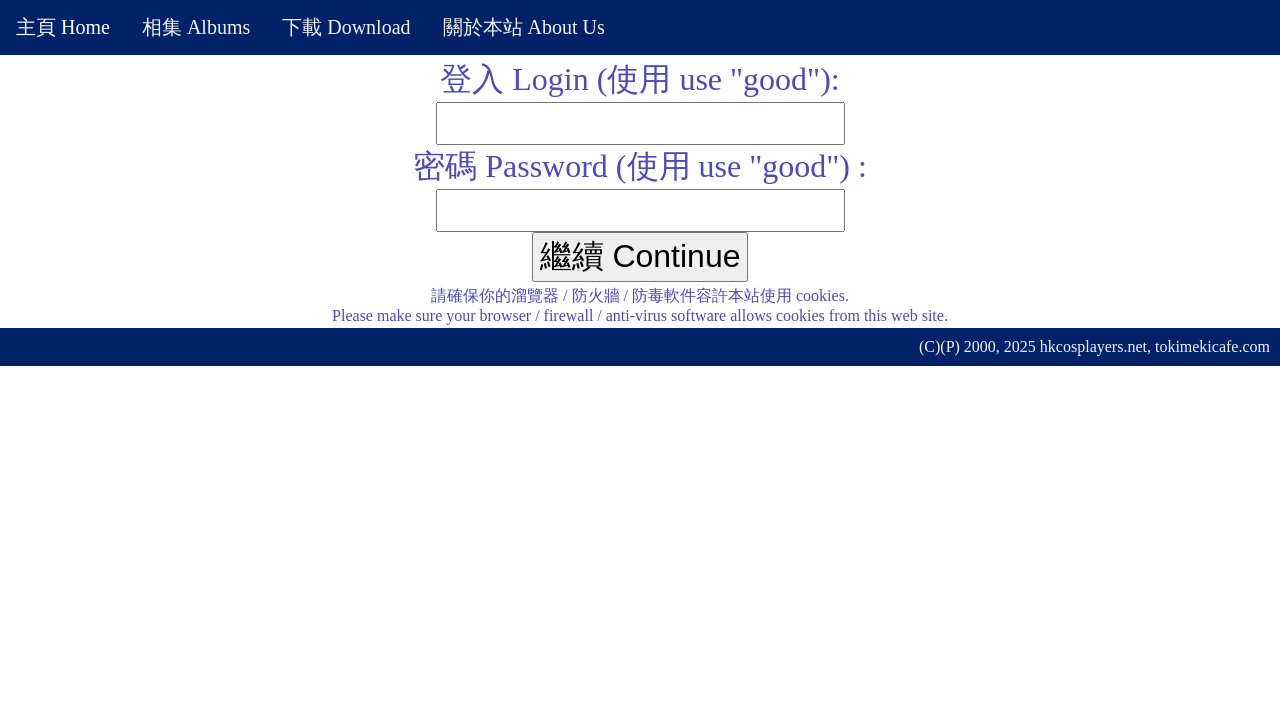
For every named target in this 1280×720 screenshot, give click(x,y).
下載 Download (346, 27)
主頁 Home (63, 27)
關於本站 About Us (524, 27)
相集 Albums (196, 27)
